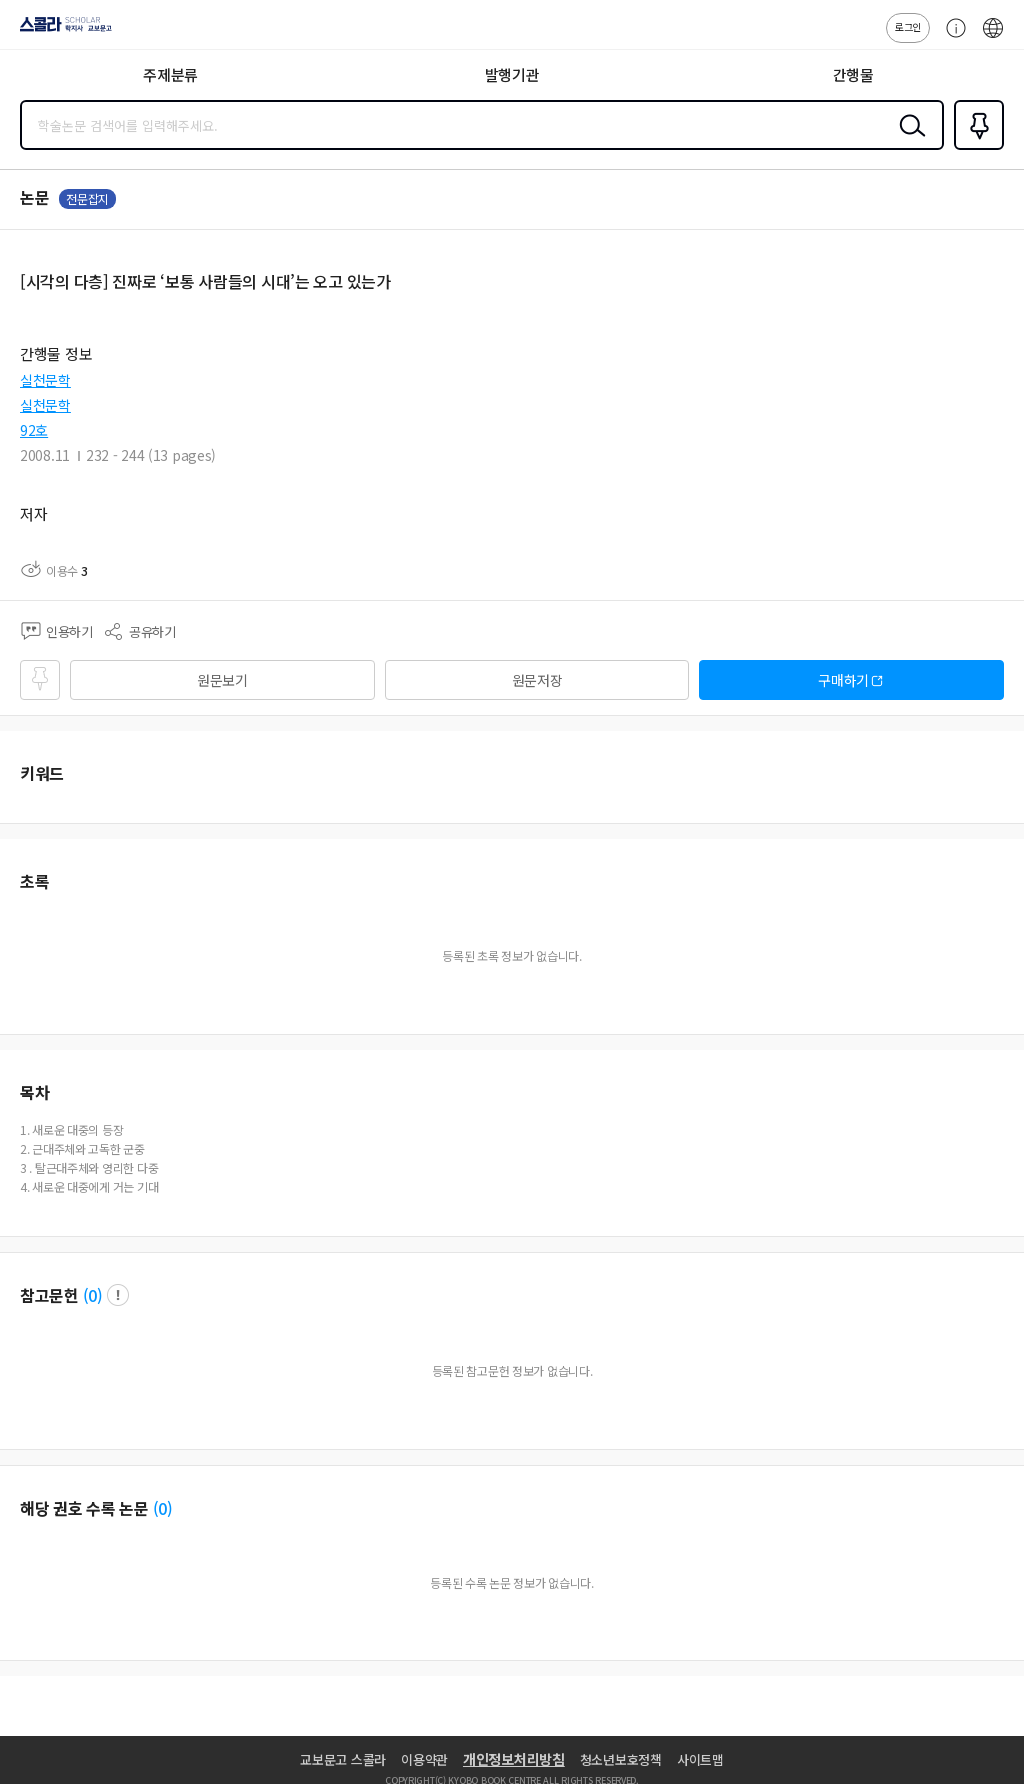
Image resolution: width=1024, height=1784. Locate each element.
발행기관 (512, 74)
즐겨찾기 (975, 148)
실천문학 (45, 380)
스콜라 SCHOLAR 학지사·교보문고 (60, 31)
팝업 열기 (118, 1295)
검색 (908, 141)
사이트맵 (700, 1759)
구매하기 (843, 680)
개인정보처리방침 (514, 1759)
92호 (34, 430)
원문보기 (222, 680)
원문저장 (537, 680)
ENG (993, 38)
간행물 (853, 74)
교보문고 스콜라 (343, 1759)
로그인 (908, 26)
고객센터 (951, 38)
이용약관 (424, 1759)
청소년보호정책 (621, 1759)
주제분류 (170, 74)
